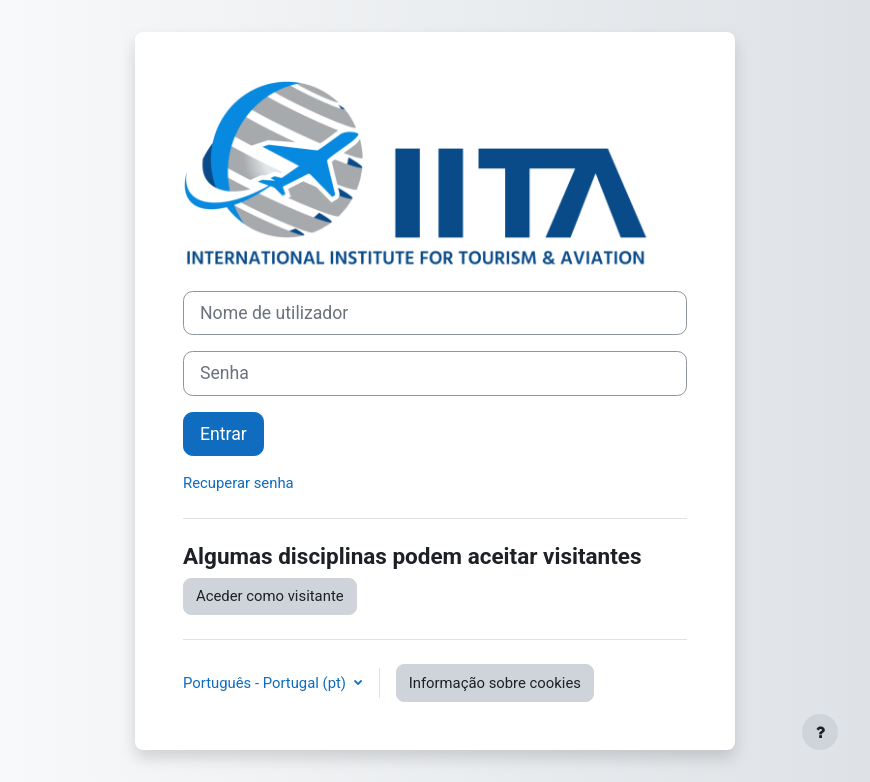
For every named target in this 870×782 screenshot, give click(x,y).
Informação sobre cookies (495, 683)
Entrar (223, 434)
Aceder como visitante (270, 596)
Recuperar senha (238, 483)
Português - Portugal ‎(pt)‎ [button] (266, 683)
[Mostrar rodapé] (820, 732)
